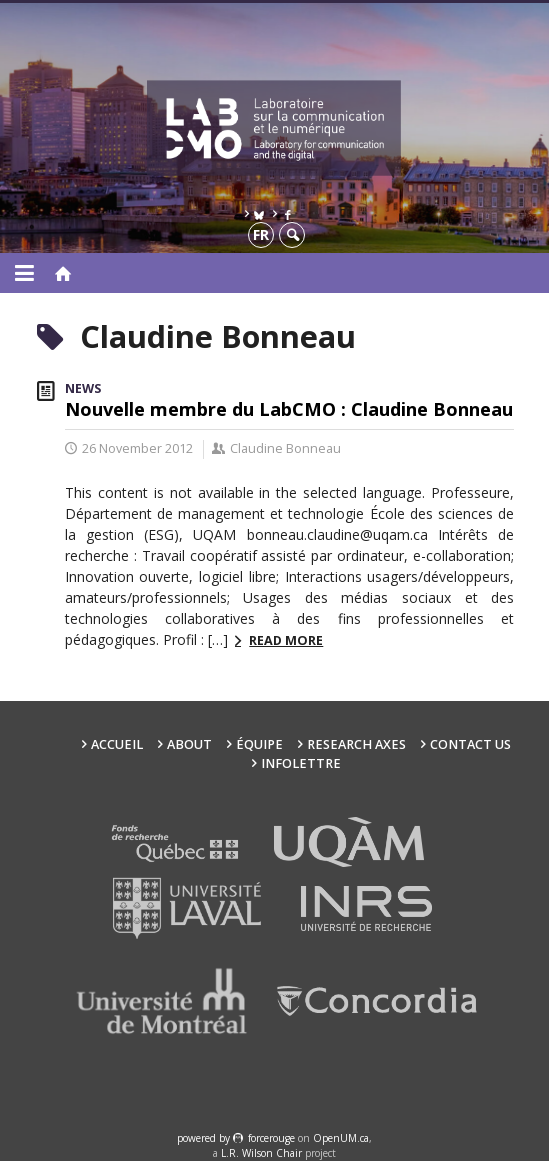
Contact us (470, 744)
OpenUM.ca (341, 1138)
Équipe (259, 744)
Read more (286, 640)
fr (261, 234)
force (271, 1138)
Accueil (117, 744)
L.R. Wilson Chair (261, 1153)
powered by (205, 1138)
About (189, 744)
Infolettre (301, 763)
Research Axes (356, 744)
